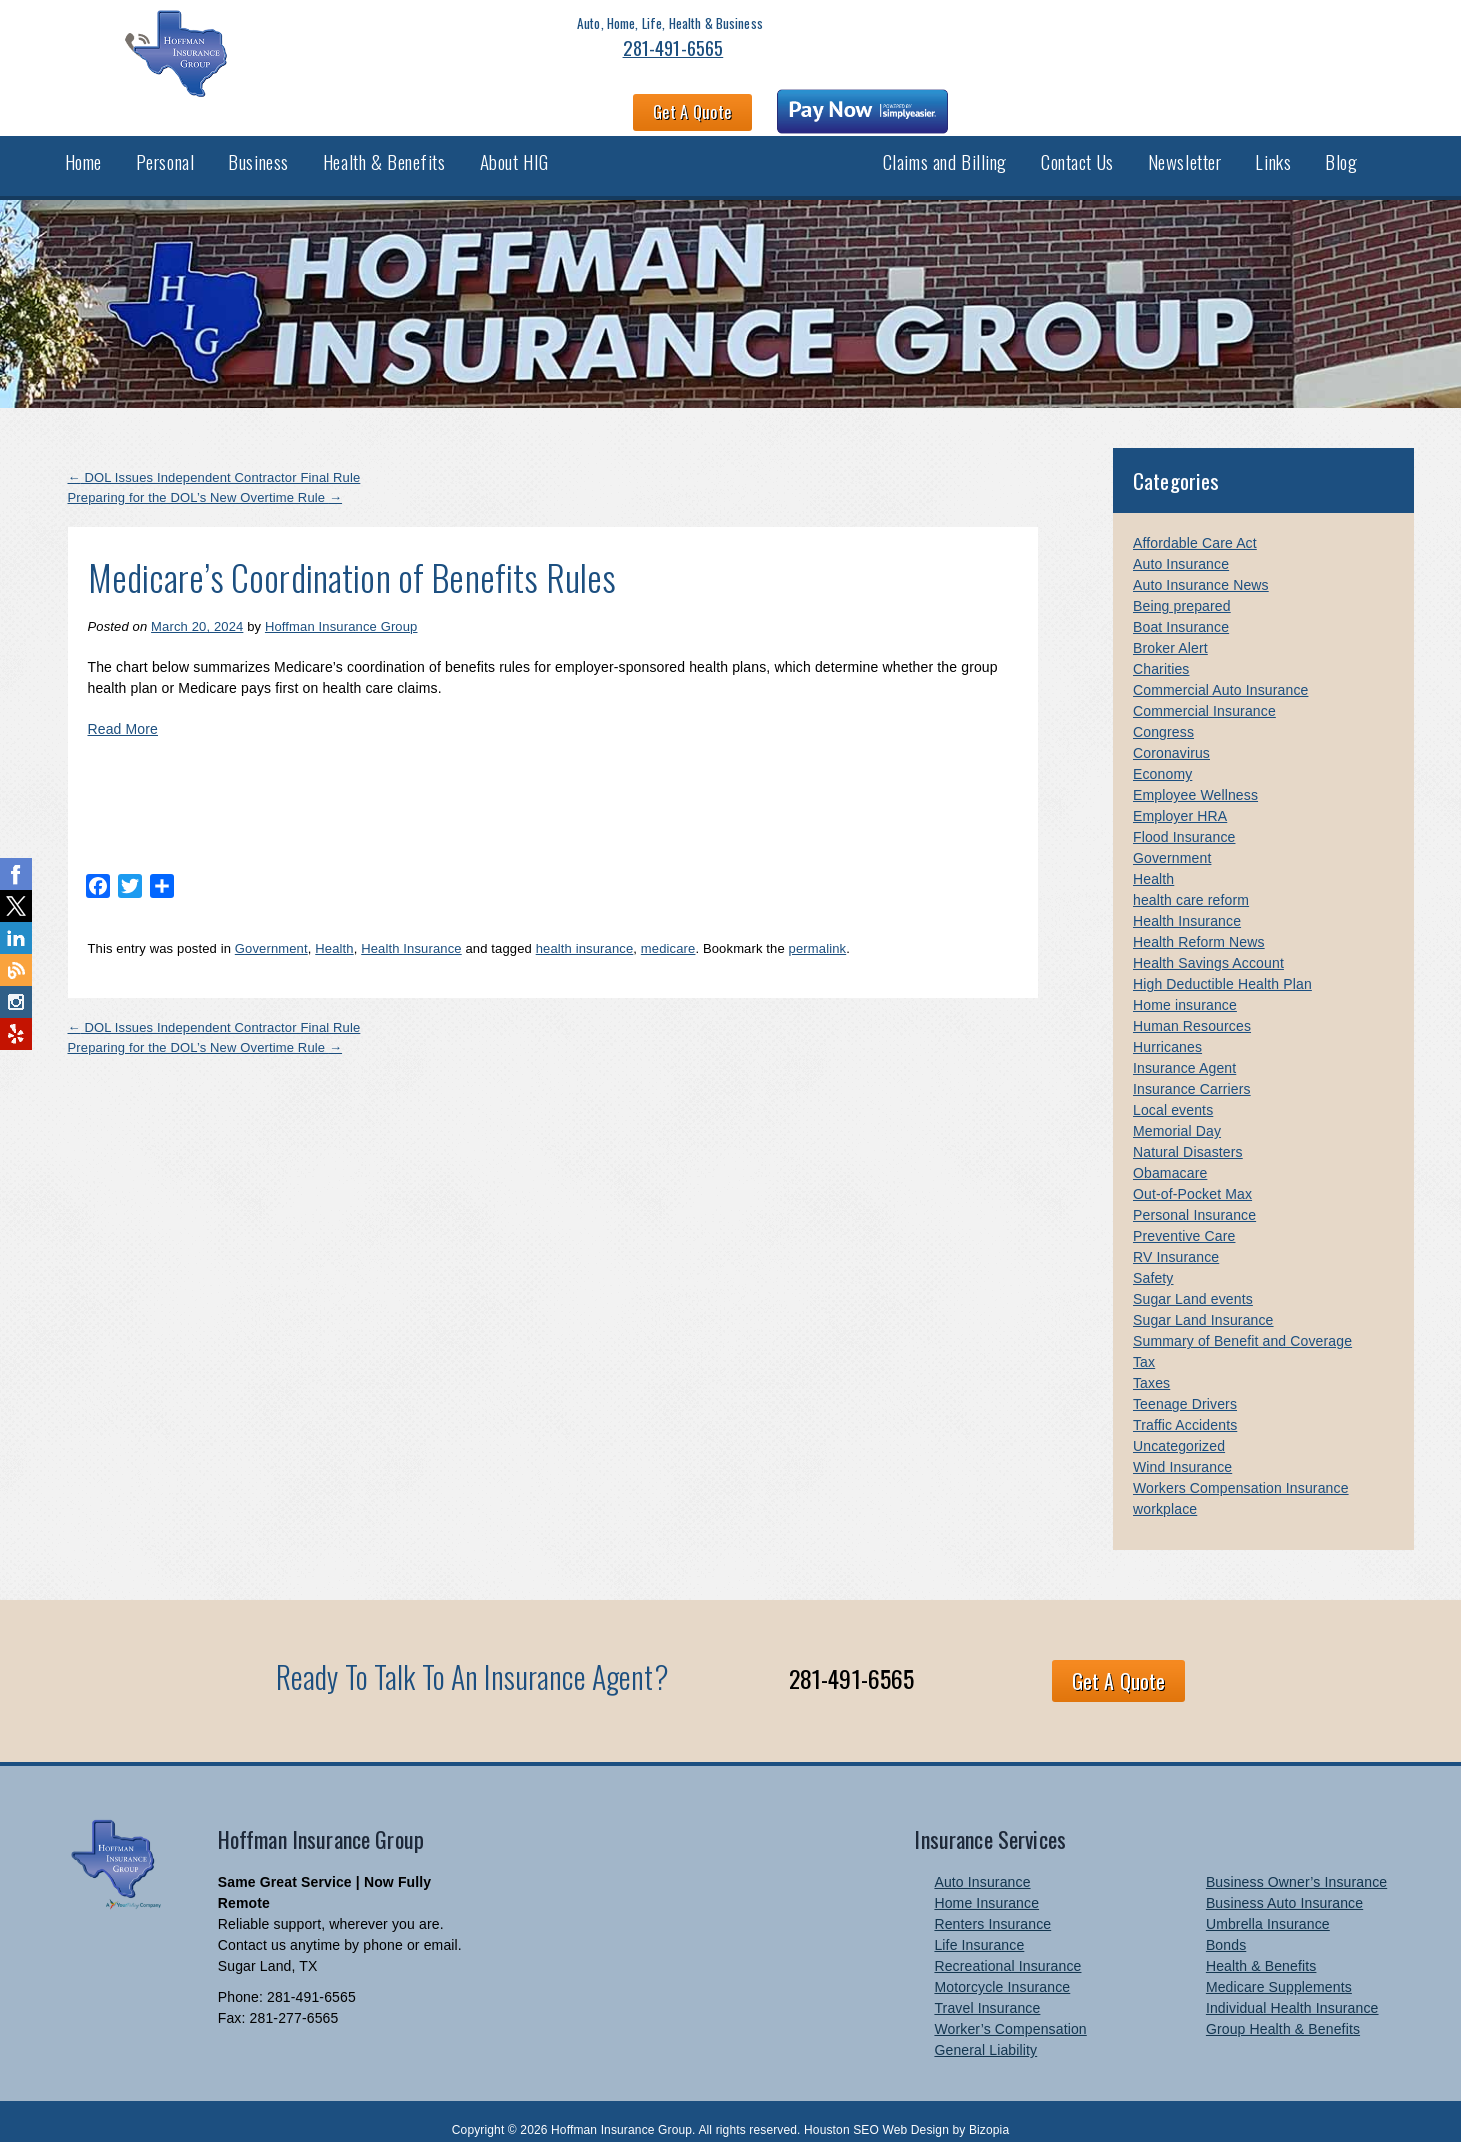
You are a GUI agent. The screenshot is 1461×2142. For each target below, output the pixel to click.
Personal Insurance (1194, 1197)
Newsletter (1185, 148)
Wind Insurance (1182, 1449)
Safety (1153, 1260)
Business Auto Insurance (1284, 1885)
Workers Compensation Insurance (1241, 1470)
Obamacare (1170, 1155)
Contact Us (1077, 148)
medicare (668, 930)
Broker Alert (1170, 630)
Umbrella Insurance (1268, 1906)
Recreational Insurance (1007, 1948)
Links (1273, 148)
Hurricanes (1167, 1029)
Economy (1162, 756)
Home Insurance (986, 1885)
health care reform (1191, 882)
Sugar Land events (1193, 1281)
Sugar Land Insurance (1203, 1302)
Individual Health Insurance (1292, 1990)
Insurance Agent (1184, 1050)
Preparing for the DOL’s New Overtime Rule (205, 479)
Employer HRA (1180, 798)
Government (271, 930)
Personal (165, 148)
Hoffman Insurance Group (341, 608)
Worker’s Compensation (1010, 2011)
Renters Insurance (992, 1906)
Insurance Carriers (1192, 1071)
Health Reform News (1199, 924)
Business (258, 148)
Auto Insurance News (1201, 567)
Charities (1161, 651)
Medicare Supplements (1279, 1969)
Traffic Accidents (1185, 1407)
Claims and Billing (945, 148)
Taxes (1151, 1365)
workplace (1165, 1491)
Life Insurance (979, 1927)
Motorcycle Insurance (1002, 1969)
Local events (1173, 1092)
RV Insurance (1176, 1239)
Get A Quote (1042, 56)
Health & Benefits (384, 148)
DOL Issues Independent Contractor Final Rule (214, 459)
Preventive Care (1184, 1218)
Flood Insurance (1184, 819)
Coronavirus (1171, 735)
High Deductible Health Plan (1222, 966)
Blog (1341, 148)
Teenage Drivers (1185, 1386)
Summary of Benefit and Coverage (1242, 1323)
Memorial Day (1177, 1113)
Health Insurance (411, 930)
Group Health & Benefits (1283, 2011)
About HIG (514, 148)
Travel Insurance (987, 1990)
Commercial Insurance (1204, 693)
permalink (818, 930)
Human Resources (1192, 1008)
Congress (1163, 714)
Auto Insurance (1181, 546)
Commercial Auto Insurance (1220, 672)
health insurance (585, 930)
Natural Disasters (1188, 1134)
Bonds (1226, 1927)
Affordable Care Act (1195, 525)
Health (334, 930)
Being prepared (1182, 588)
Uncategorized (1179, 1428)
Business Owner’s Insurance (1296, 1864)
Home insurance (1185, 987)
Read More (123, 711)
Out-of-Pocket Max (1192, 1176)
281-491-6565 (341, 72)
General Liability (985, 2032)
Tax (1144, 1344)
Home (83, 148)
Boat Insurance (1181, 609)
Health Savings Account (1208, 945)
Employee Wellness (1195, 777)
